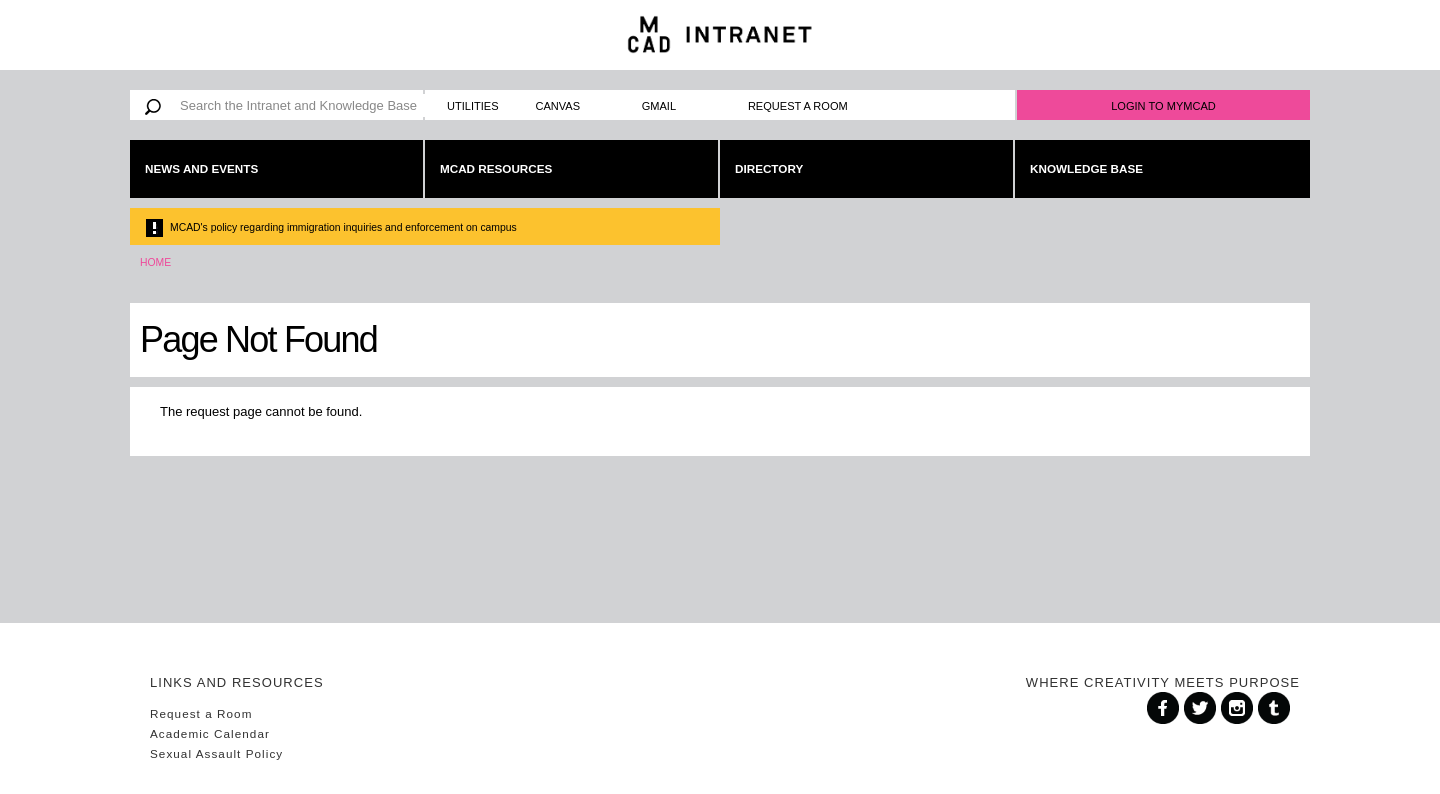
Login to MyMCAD (1163, 106)
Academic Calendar (210, 733)
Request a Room (798, 106)
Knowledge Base (1086, 168)
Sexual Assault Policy (216, 753)
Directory (769, 168)
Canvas (558, 106)
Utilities (473, 106)
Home (155, 262)
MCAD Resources (496, 168)
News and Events (201, 168)
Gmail (659, 106)
